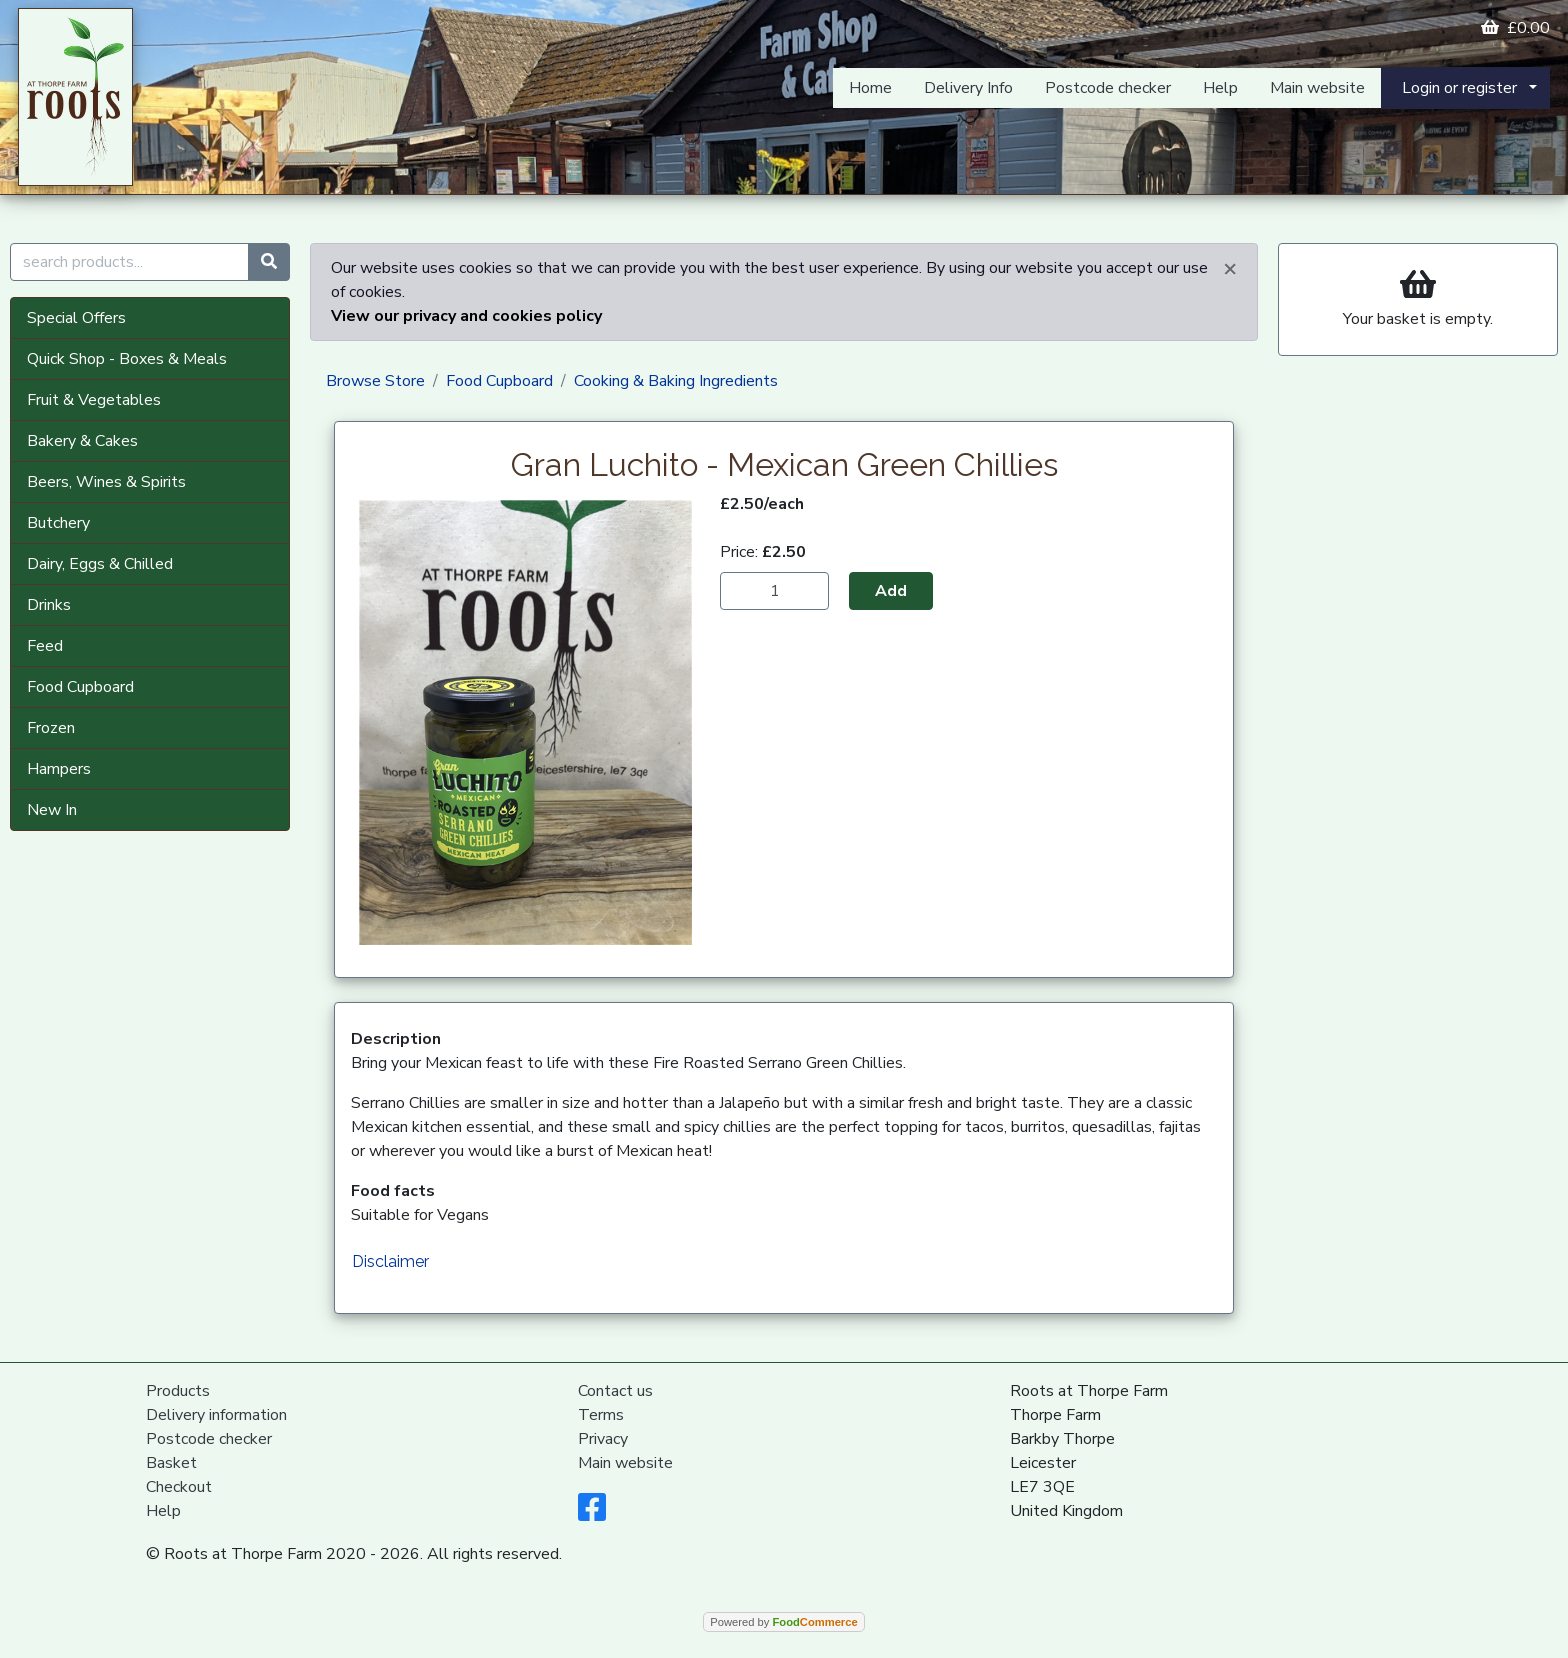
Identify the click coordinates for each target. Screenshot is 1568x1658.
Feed (45, 646)
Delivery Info (968, 88)
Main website (1317, 88)
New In (52, 810)
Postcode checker (1108, 88)
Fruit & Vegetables (94, 400)
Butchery (58, 523)
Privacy (603, 1439)
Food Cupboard (80, 687)
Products (178, 1391)
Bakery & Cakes (82, 441)
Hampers (59, 769)
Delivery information (216, 1415)
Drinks (49, 605)
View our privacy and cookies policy (466, 316)
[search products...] (129, 262)
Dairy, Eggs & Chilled (100, 564)
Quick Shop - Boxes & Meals (127, 359)
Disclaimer (390, 1261)
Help (1220, 88)
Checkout (179, 1487)
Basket (171, 1463)
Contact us (615, 1391)
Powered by (783, 1622)
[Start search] (269, 262)
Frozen (51, 728)
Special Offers (76, 318)
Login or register (1459, 88)
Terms (601, 1415)
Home (870, 88)
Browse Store (375, 381)
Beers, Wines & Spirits (106, 482)
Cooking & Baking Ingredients (676, 381)
